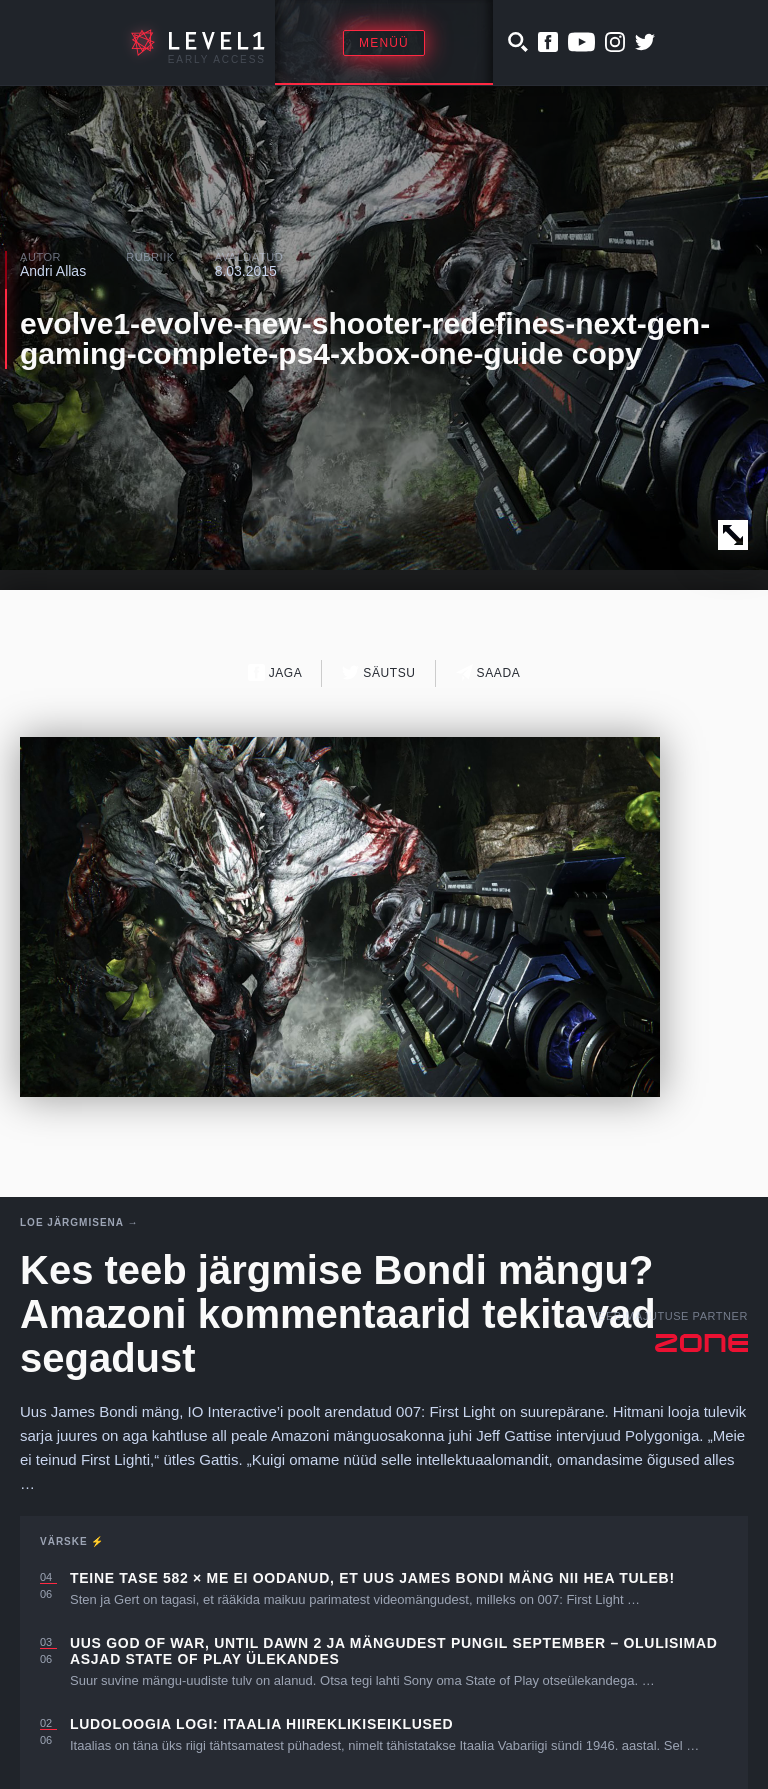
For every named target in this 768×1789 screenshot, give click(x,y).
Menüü (384, 43)
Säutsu (378, 672)
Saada (488, 672)
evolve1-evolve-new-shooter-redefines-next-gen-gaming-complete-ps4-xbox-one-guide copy (365, 338)
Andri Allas (53, 271)
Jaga (275, 672)
